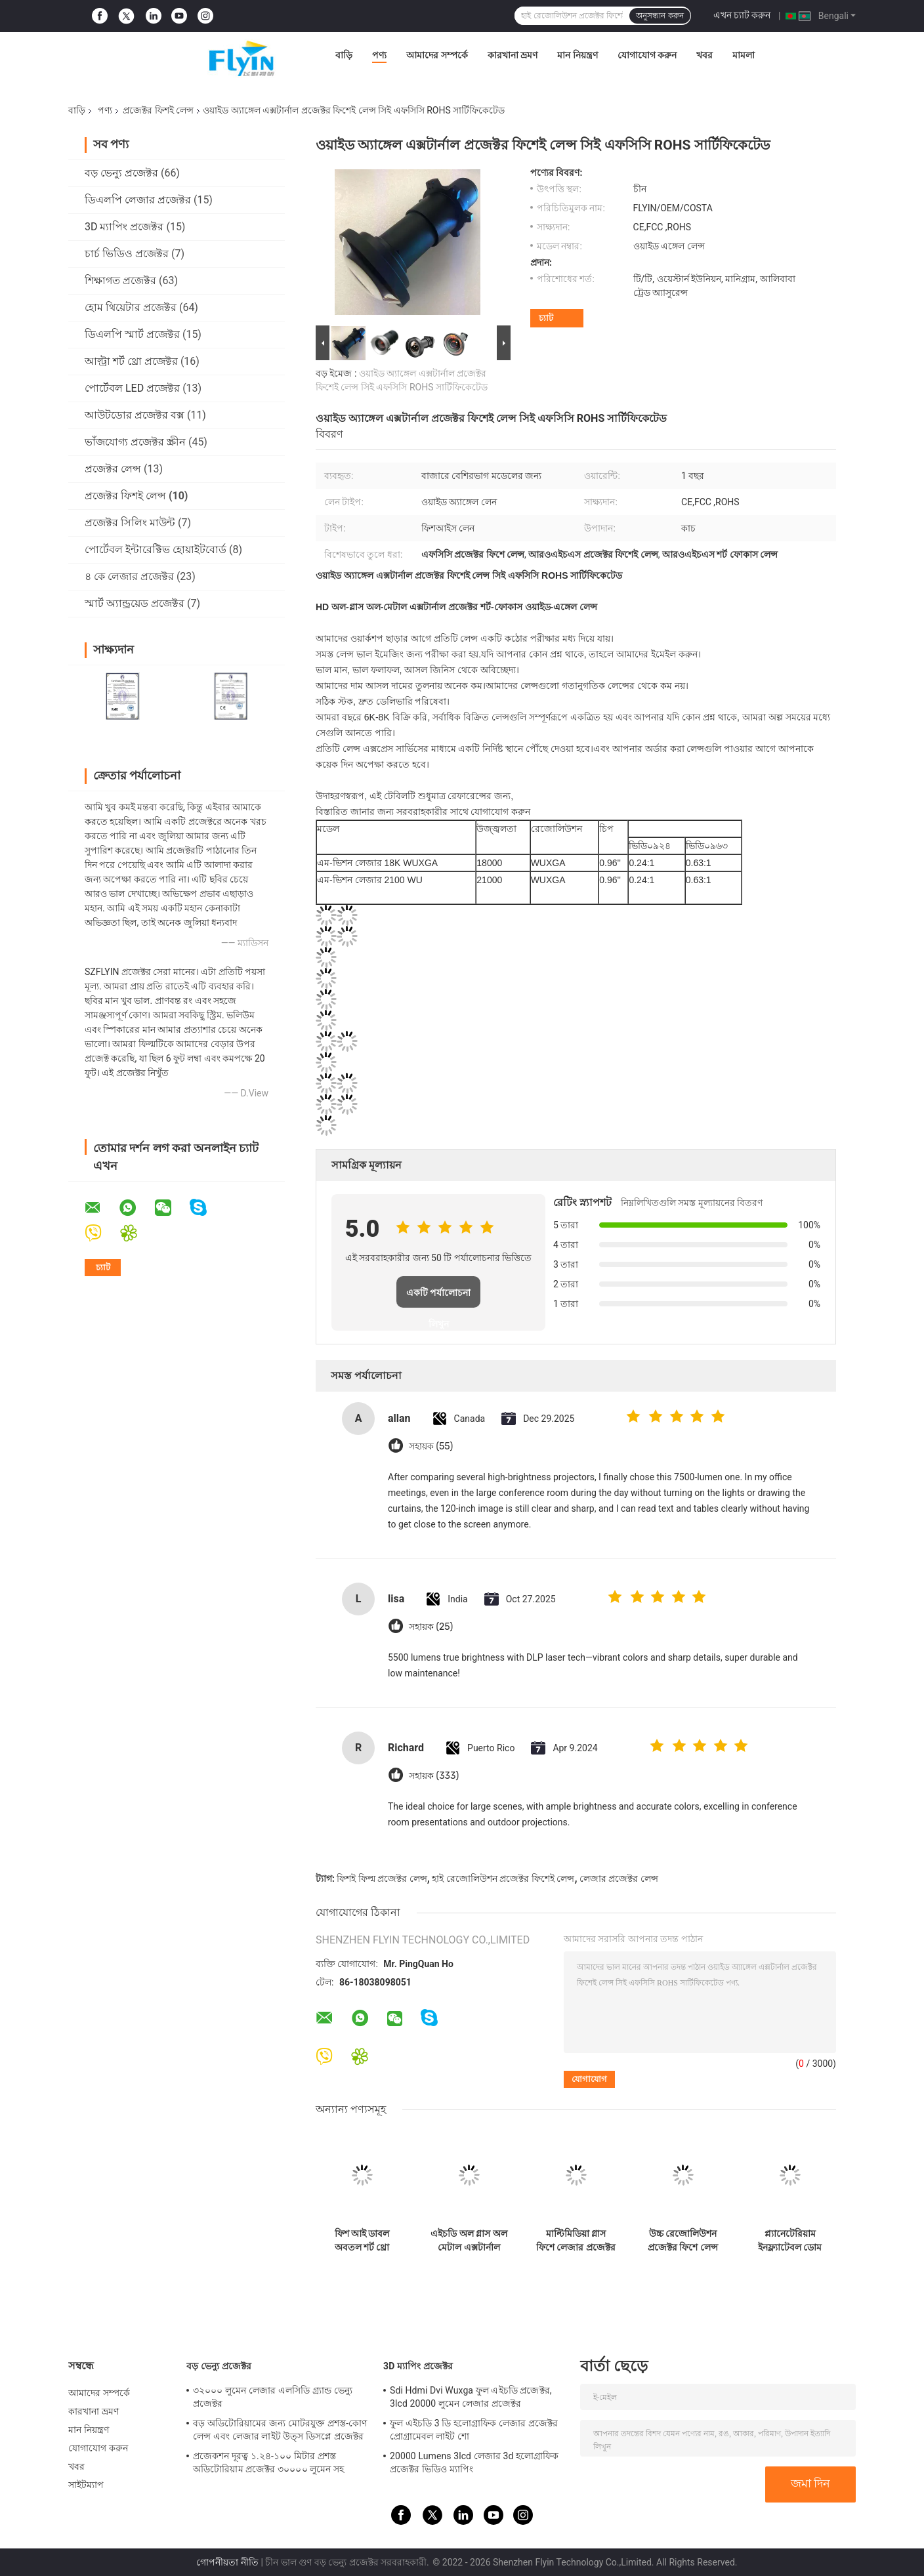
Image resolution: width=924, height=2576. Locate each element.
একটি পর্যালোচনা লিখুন (438, 1297)
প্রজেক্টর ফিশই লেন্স (158, 110)
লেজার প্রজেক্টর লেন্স (618, 1878)
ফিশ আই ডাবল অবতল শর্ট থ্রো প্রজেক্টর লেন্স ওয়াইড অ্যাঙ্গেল (362, 2240)
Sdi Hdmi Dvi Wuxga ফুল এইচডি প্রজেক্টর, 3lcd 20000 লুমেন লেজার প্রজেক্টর (471, 2397)
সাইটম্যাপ (86, 2485)
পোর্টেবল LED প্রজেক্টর (132, 388)
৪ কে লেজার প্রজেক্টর (129, 576)
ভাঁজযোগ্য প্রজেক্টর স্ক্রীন (135, 442)
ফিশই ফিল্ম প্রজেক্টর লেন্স (382, 1878)
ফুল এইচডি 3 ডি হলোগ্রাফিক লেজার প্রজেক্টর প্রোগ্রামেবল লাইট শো (474, 2429)
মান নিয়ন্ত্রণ (577, 55)
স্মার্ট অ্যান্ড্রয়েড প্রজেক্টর (134, 603)
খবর (704, 55)
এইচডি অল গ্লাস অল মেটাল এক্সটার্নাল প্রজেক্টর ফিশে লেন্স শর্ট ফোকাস (468, 2240)
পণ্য (379, 55)
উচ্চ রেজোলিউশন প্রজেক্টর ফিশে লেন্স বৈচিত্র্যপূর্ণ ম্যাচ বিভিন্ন (683, 2240)
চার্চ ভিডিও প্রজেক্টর (127, 253)
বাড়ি (343, 55)
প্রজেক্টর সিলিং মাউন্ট (130, 522)
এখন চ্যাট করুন (742, 15)
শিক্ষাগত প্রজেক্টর (120, 280)
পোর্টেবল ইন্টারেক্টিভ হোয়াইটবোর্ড (155, 549)
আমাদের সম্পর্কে (436, 55)
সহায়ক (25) (431, 1626)
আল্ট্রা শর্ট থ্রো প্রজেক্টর (131, 361)
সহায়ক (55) (431, 1446)
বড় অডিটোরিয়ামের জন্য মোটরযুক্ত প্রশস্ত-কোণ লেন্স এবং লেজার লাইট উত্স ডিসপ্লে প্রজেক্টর (280, 2429)
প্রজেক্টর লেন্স (113, 469)
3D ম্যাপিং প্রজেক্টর (124, 226)
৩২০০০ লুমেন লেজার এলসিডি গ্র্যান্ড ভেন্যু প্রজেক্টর (272, 2397)
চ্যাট (546, 318)
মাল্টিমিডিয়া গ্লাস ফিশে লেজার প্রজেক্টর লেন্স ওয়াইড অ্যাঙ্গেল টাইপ (576, 2240)
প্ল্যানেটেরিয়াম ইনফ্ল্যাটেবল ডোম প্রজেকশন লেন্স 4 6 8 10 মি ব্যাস (789, 2240)
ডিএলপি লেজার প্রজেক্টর (138, 200)
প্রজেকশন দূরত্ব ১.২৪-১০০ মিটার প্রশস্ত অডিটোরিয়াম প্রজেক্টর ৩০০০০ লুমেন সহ (268, 2462)
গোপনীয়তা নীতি (227, 2562)
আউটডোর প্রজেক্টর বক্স (134, 415)
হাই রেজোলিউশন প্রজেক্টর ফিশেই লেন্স (503, 1878)
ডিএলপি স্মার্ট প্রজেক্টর (132, 334)
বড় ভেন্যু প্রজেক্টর (121, 173)
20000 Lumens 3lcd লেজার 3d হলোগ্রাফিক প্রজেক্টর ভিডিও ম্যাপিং (474, 2462)
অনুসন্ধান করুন (659, 15)
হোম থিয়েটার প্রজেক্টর (131, 307)
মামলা (743, 55)
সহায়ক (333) (434, 1775)
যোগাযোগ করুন (647, 55)
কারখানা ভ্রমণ (512, 55)
